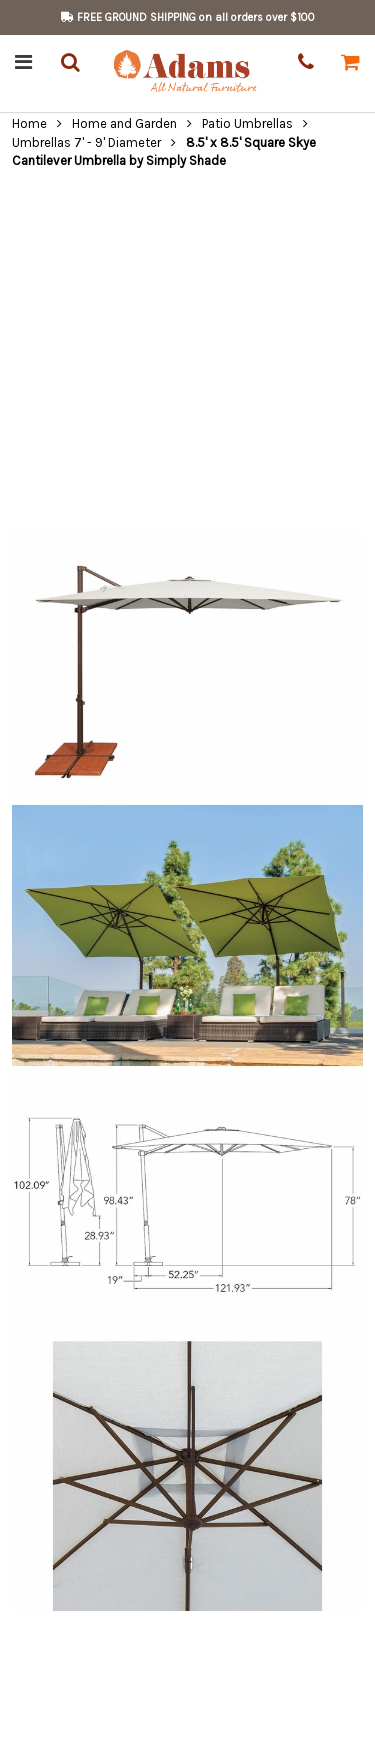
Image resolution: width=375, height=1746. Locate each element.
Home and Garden (124, 123)
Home (29, 123)
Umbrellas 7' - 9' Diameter (86, 142)
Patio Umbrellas (247, 123)
